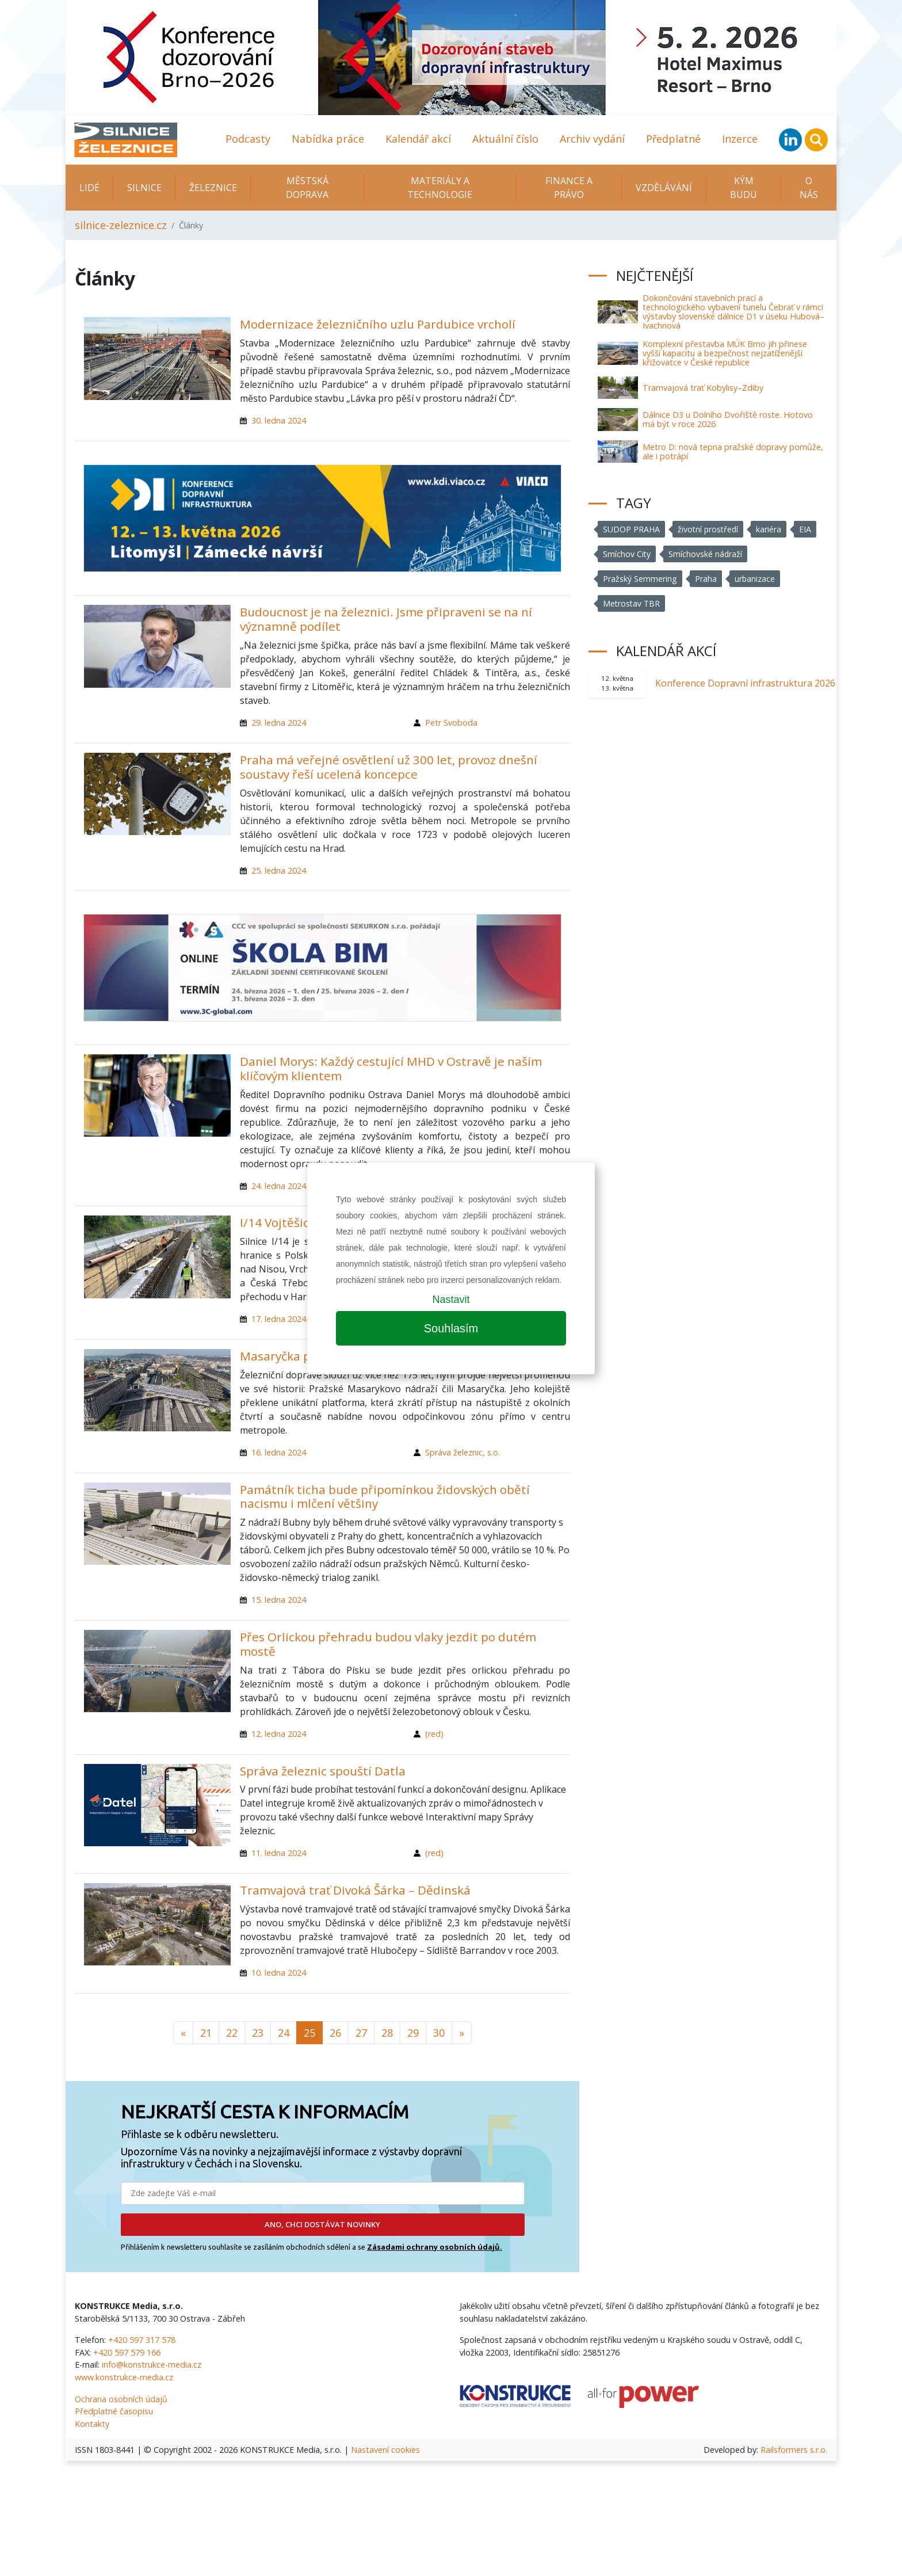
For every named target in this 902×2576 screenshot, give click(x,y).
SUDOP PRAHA (631, 529)
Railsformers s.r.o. (793, 2449)
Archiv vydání (592, 139)
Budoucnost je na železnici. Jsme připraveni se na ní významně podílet (386, 619)
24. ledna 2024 (278, 1185)
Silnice (144, 187)
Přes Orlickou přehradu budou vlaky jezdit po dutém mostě (388, 1644)
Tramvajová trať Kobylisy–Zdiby (703, 387)
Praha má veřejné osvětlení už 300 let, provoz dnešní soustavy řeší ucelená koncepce (388, 767)
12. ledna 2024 (278, 1733)
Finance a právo (569, 187)
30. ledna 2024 (278, 420)
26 (335, 2033)
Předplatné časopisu (114, 2411)
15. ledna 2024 (278, 1599)
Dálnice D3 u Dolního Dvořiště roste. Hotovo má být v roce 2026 (728, 419)
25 (309, 2033)
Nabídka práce (328, 139)
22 (232, 2033)
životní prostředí (709, 529)
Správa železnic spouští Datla (323, 1771)
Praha (706, 578)
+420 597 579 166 (126, 2352)
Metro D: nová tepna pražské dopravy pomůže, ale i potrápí (733, 451)
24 (283, 2033)
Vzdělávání (664, 187)
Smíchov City (627, 553)
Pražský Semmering (640, 578)
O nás (809, 187)
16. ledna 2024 (278, 1452)
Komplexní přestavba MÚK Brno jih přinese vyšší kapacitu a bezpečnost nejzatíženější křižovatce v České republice (725, 353)
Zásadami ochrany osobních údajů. (434, 2247)
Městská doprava (307, 187)
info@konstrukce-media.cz (151, 2364)
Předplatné (673, 139)
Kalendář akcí (418, 139)
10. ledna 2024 (278, 1972)
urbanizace (755, 578)
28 (387, 2033)
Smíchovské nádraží (706, 553)
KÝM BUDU (743, 187)
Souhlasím (451, 1328)
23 (257, 2033)
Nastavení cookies (385, 2449)
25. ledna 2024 (278, 870)
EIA (808, 529)
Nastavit (450, 1299)
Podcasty (248, 139)
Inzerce (740, 139)
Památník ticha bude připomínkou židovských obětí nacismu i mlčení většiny (385, 1496)
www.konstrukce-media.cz (124, 2377)
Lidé (89, 187)
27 (361, 2033)
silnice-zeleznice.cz (121, 225)
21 (206, 2033)
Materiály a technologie (439, 187)
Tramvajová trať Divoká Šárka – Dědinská (355, 1890)
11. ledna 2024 (278, 1852)
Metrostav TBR (632, 603)
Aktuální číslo (505, 139)
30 (439, 2033)
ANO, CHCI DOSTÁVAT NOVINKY (322, 2224)
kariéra (771, 529)
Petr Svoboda (451, 722)
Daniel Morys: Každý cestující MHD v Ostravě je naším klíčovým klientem (391, 1068)
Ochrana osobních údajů (121, 2399)
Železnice (213, 187)
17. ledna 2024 (278, 1318)
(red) (434, 1733)
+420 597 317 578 (141, 2339)
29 (413, 2033)
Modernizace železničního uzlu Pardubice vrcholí (377, 324)
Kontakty (92, 2423)
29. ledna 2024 (278, 722)
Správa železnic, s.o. (462, 1452)
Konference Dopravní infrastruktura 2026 (745, 683)
